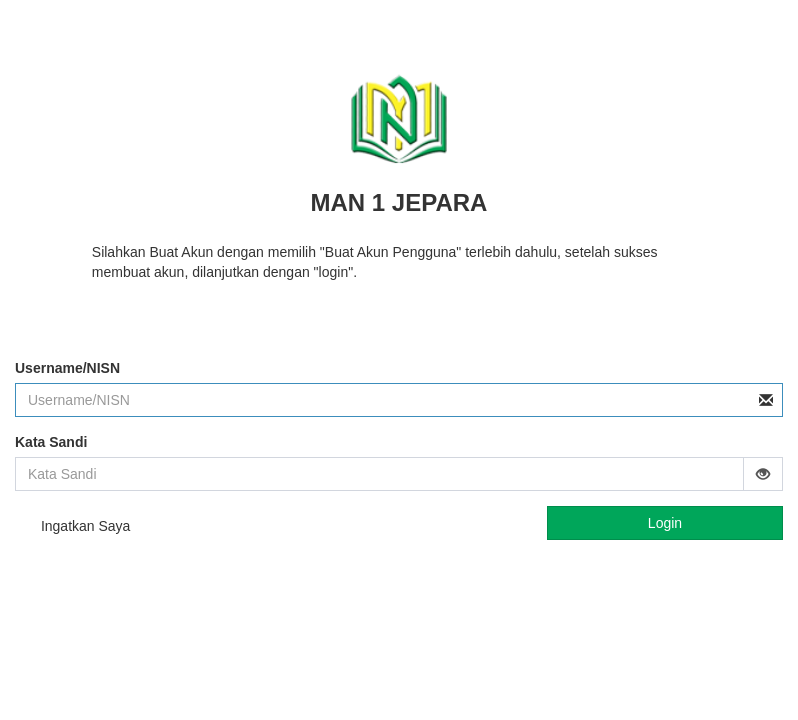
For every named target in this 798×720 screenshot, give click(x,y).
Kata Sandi (51, 442)
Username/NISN (67, 368)
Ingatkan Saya (72, 528)
